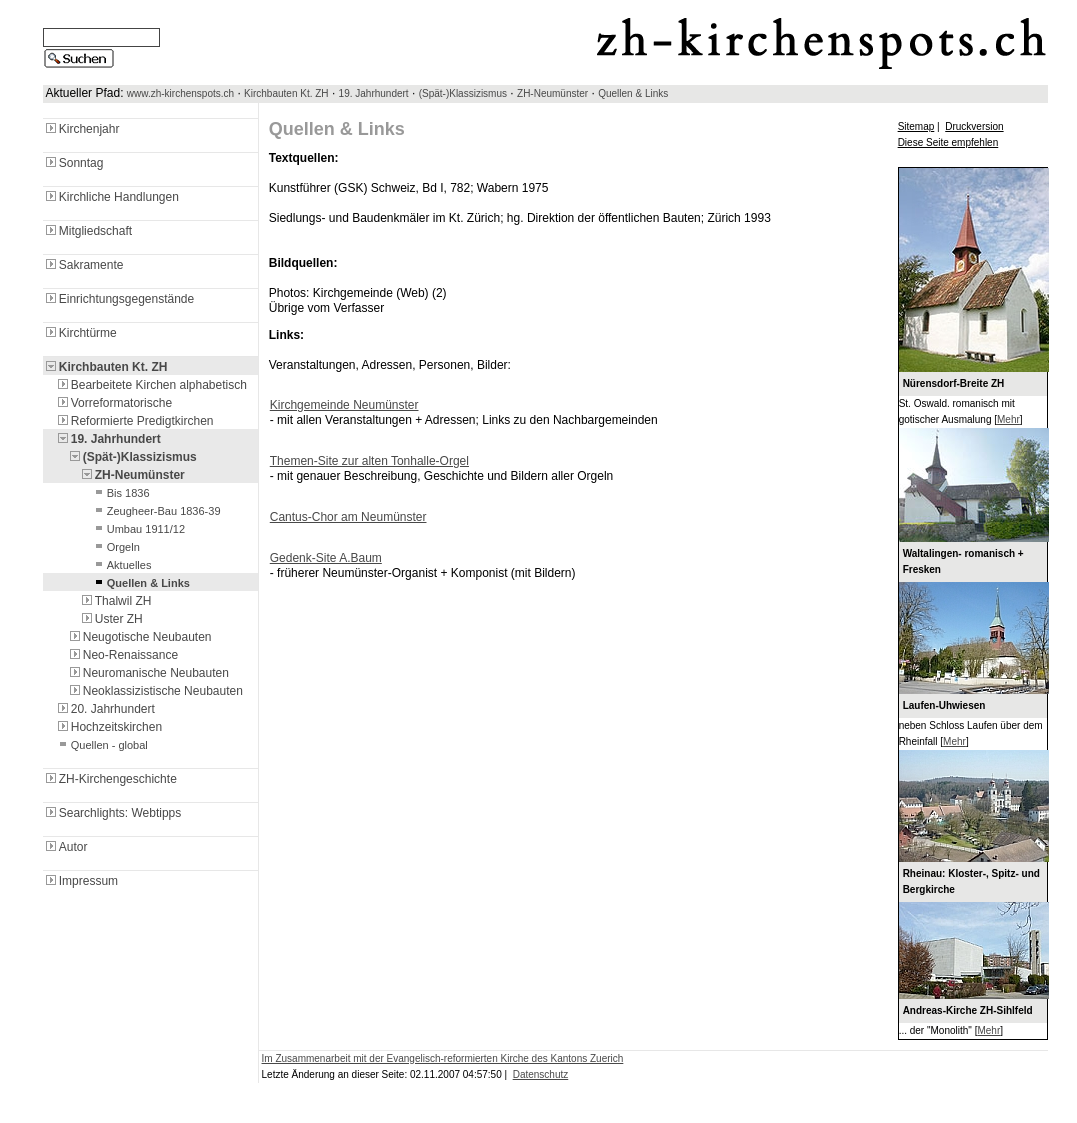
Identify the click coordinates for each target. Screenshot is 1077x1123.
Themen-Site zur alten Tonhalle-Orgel (369, 461)
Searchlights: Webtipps (112, 813)
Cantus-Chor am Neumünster (348, 517)
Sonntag (73, 163)
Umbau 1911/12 (138, 529)
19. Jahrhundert (374, 93)
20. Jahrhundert (105, 709)
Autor (65, 847)
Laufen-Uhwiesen (944, 705)
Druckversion (974, 126)
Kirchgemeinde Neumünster (344, 405)
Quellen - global (101, 745)
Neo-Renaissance (122, 655)
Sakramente (83, 265)
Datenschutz (541, 1074)
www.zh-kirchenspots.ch (180, 93)
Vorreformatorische (113, 403)
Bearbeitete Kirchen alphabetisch (151, 385)
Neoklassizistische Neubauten (155, 691)
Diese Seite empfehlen (948, 142)
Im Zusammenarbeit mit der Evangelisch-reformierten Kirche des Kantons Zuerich (443, 1058)
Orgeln (115, 547)
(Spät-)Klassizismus (463, 93)
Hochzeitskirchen (108, 727)
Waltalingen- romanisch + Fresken (963, 561)
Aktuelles (121, 565)
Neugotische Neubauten (139, 637)
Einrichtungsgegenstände (118, 299)
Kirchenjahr (81, 129)
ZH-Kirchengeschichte (110, 779)
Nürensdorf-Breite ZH (954, 383)
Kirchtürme (80, 333)
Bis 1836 (120, 493)
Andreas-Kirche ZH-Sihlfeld (968, 1010)
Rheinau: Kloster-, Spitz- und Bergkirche (971, 881)
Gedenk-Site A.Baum (326, 558)
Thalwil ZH (115, 601)
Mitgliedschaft (87, 231)
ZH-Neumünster (552, 93)
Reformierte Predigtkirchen (134, 421)
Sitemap (916, 126)
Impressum (80, 881)
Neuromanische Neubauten (148, 673)
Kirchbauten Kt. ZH (286, 93)
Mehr (1008, 419)
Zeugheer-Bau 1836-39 (156, 511)
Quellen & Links (633, 93)
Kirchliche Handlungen (111, 197)
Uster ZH (111, 619)
